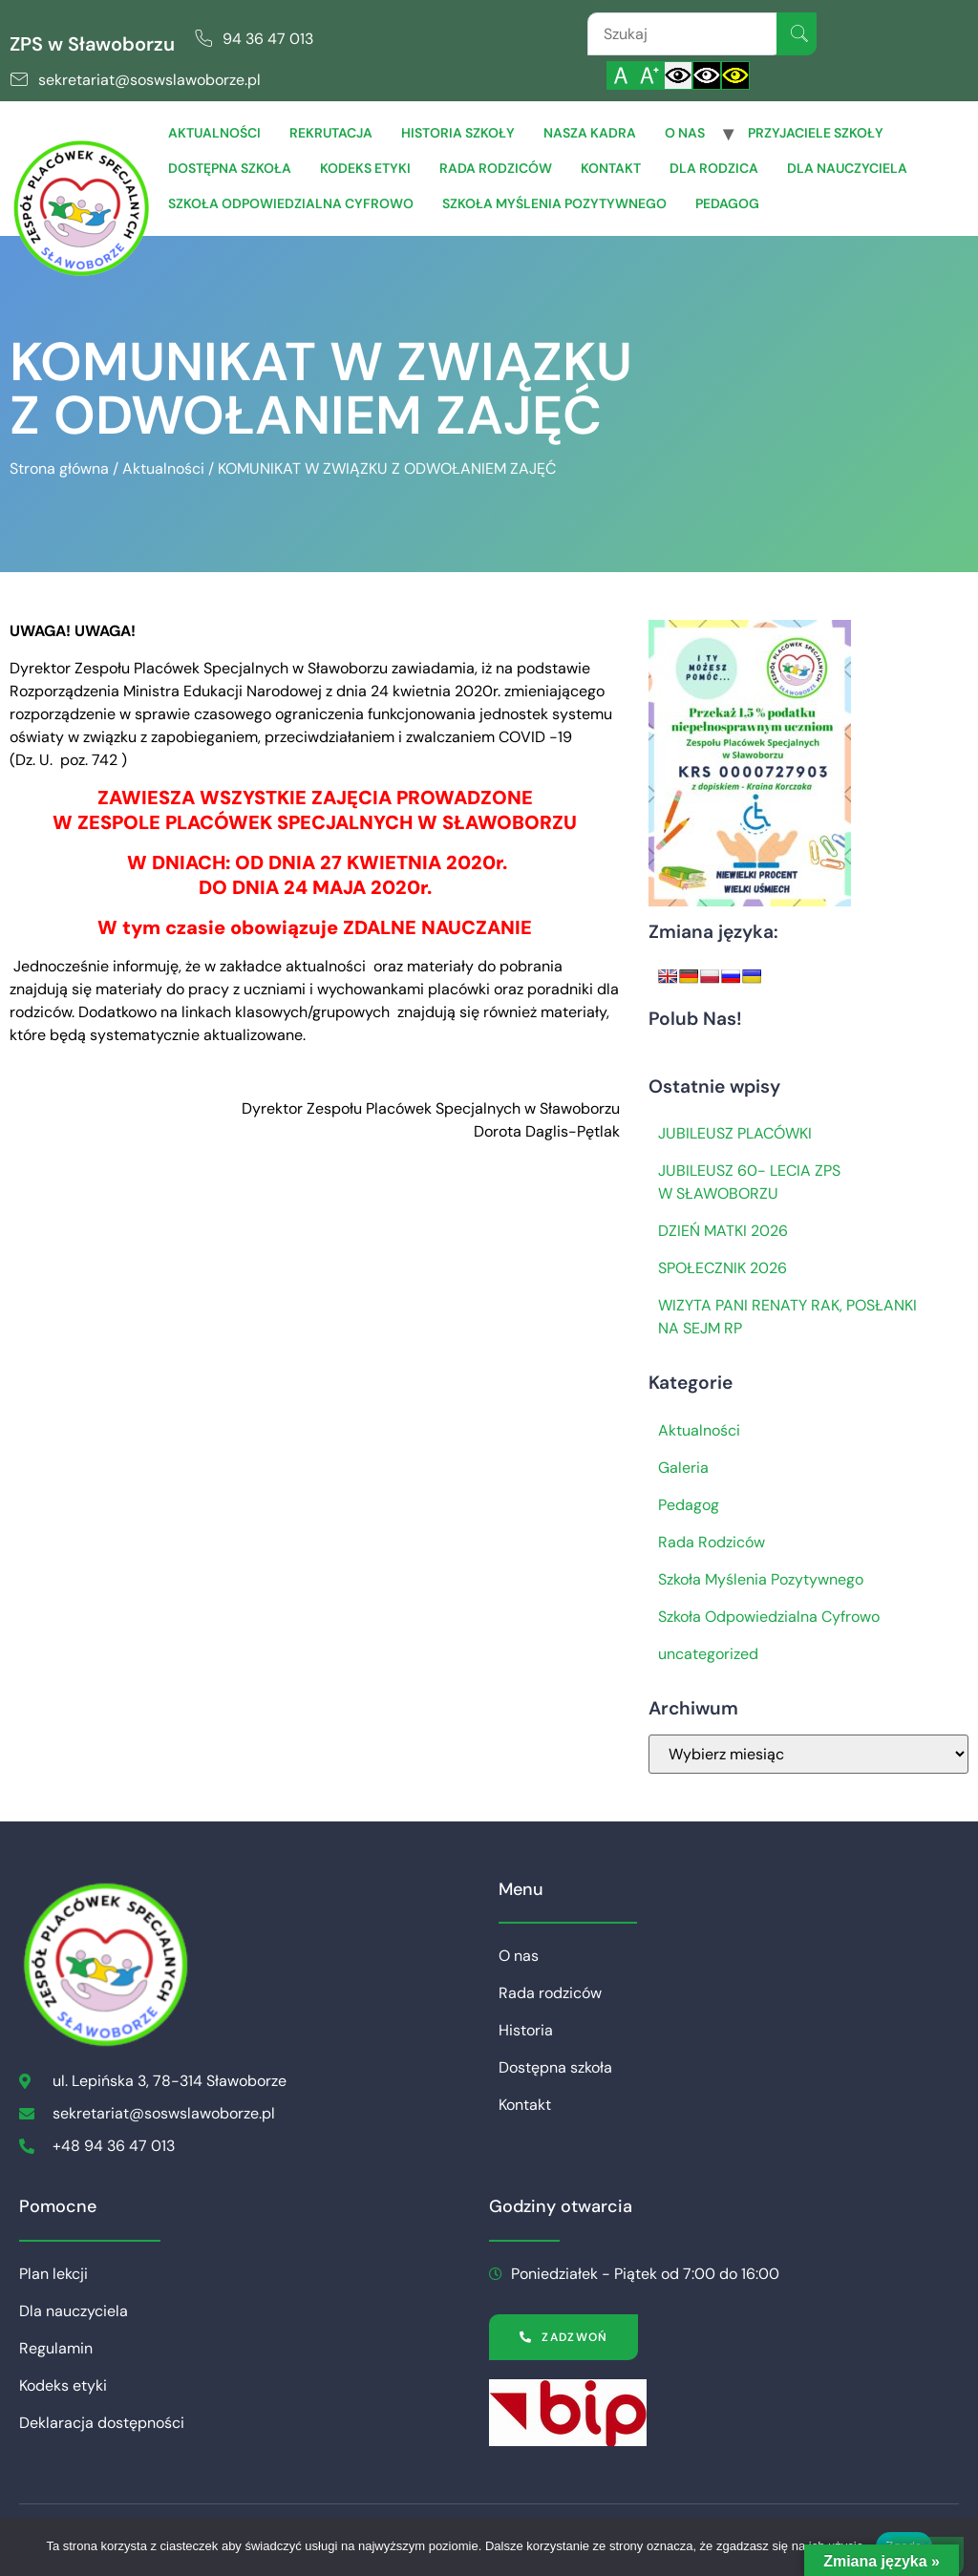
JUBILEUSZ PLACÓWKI (735, 1133)
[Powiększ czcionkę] (649, 75)
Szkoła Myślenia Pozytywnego (554, 203)
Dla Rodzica (714, 168)
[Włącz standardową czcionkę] (620, 75)
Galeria (683, 1468)
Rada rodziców (495, 168)
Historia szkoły (458, 132)
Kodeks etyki (365, 168)
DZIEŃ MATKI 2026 (723, 1231)
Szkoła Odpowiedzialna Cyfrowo (291, 203)
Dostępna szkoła (229, 168)
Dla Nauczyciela (847, 168)
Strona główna (59, 468)
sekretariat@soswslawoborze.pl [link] (149, 80)
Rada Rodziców (711, 1542)
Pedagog (727, 203)
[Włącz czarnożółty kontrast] (735, 75)
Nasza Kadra (589, 132)
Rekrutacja (330, 132)
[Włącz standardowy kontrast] (678, 75)
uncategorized (708, 1654)
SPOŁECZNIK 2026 (722, 1268)
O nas (685, 132)
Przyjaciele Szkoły (815, 132)
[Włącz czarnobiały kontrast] (706, 75)
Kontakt (611, 168)
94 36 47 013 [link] (268, 39)
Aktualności (214, 132)
